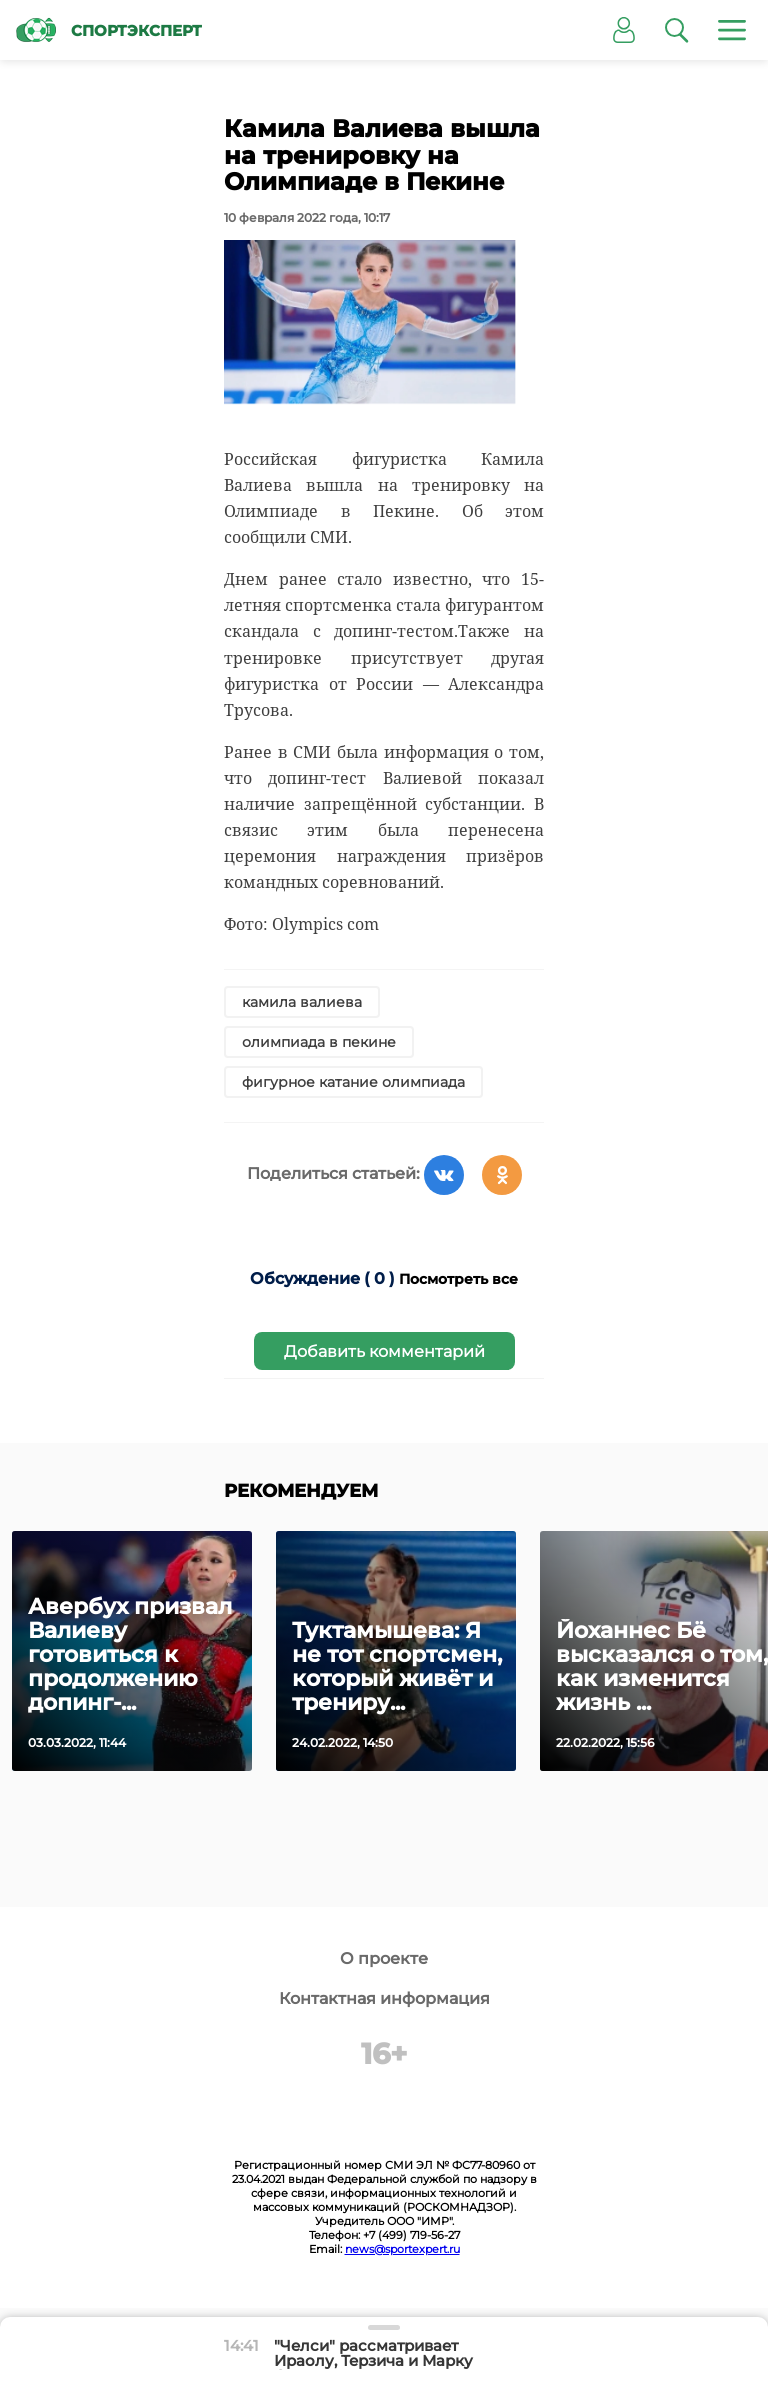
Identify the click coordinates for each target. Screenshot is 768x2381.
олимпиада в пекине (319, 1042)
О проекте (384, 1958)
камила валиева (302, 1002)
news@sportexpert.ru (402, 2249)
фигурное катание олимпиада (353, 1082)
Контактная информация (384, 1998)
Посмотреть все (458, 1279)
